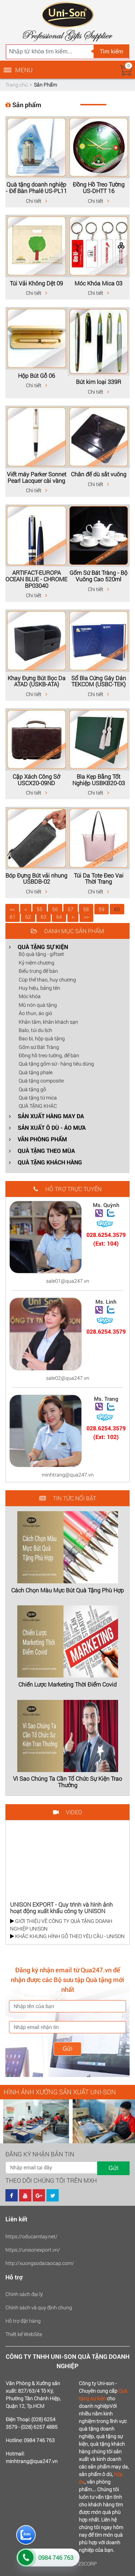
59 (101, 909)
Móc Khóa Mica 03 (98, 283)
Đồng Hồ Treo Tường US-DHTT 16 (99, 187)
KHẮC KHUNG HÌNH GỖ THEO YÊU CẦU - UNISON (67, 1936)
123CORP (86, 2563)
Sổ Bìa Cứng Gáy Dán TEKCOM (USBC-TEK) (98, 681)
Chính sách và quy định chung (38, 2307)
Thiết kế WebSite (23, 2334)
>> (86, 916)
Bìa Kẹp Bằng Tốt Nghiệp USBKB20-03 (98, 780)
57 (70, 909)
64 (59, 916)
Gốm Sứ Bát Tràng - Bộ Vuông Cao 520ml (98, 576)
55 (39, 909)
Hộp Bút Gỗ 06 (36, 375)
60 (117, 909)
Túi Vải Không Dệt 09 (36, 283)
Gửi (67, 2049)
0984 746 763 (55, 2557)
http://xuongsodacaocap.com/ (39, 2263)
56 (55, 909)
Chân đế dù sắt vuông (98, 474)
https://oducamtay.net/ (31, 2236)
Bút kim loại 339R (98, 381)
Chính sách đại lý (24, 2294)
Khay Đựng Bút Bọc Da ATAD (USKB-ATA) (37, 681)
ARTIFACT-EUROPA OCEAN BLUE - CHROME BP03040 (36, 579)
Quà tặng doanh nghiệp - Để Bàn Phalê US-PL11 (36, 187)
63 (43, 916)
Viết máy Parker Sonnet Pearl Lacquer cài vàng (36, 477)
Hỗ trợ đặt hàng (23, 2320)
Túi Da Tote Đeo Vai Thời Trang (98, 878)
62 (28, 916)
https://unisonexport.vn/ (32, 2249)
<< (12, 909)
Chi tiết (36, 200)
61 (12, 916)
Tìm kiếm (111, 51)
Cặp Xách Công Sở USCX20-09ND (36, 780)
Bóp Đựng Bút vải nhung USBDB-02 (36, 878)
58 (86, 909)
